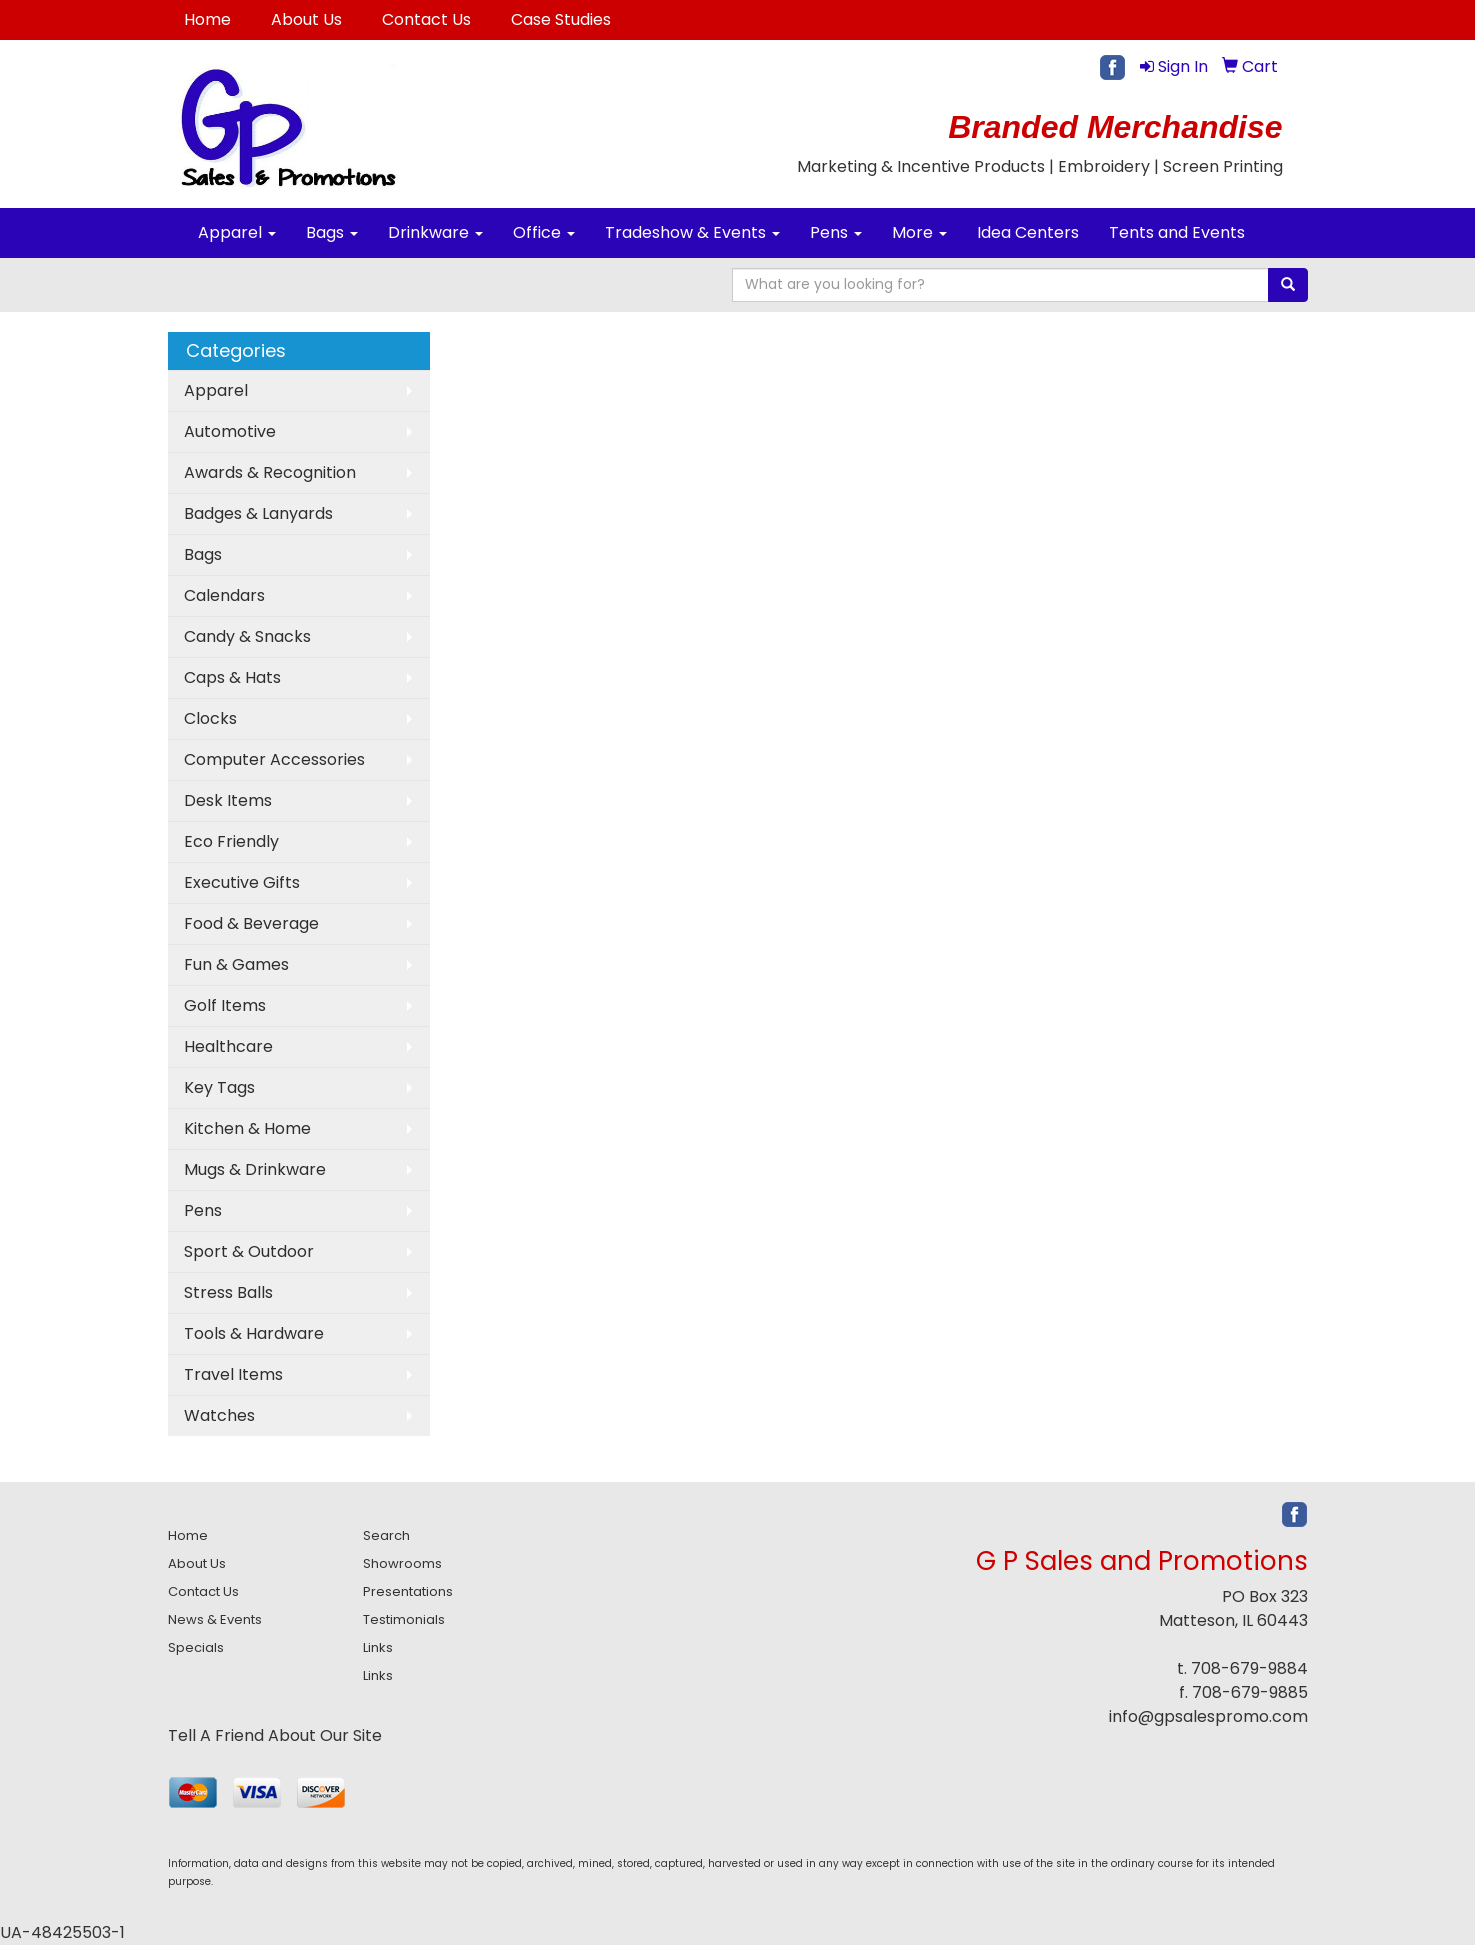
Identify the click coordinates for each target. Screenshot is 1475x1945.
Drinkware (435, 232)
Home (207, 19)
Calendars (224, 595)
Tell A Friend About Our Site (275, 1735)
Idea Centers (1028, 232)
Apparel (237, 232)
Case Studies (561, 19)
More (919, 232)
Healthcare (228, 1046)
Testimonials (404, 1619)
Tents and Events (1177, 232)
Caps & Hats (232, 677)
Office (544, 232)
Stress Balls (228, 1292)
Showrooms (402, 1563)
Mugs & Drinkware (255, 1169)
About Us (306, 19)
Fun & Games (236, 964)
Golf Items (225, 1005)
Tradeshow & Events (692, 232)
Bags (332, 232)
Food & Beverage (251, 923)
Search (386, 1535)
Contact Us (426, 19)
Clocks (210, 718)
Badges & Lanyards (258, 513)
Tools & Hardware (254, 1333)
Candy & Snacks (247, 636)
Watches (219, 1415)
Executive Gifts (242, 882)
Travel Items (233, 1374)
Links (378, 1647)
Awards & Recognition (270, 472)
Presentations (408, 1591)
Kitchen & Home (247, 1128)
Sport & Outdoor (249, 1251)
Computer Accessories (274, 759)
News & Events (215, 1619)
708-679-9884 (1249, 1668)
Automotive (230, 431)
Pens (836, 232)
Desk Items (228, 800)
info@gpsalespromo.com (1208, 1716)
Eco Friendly (231, 841)
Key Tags (219, 1087)
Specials (196, 1647)
